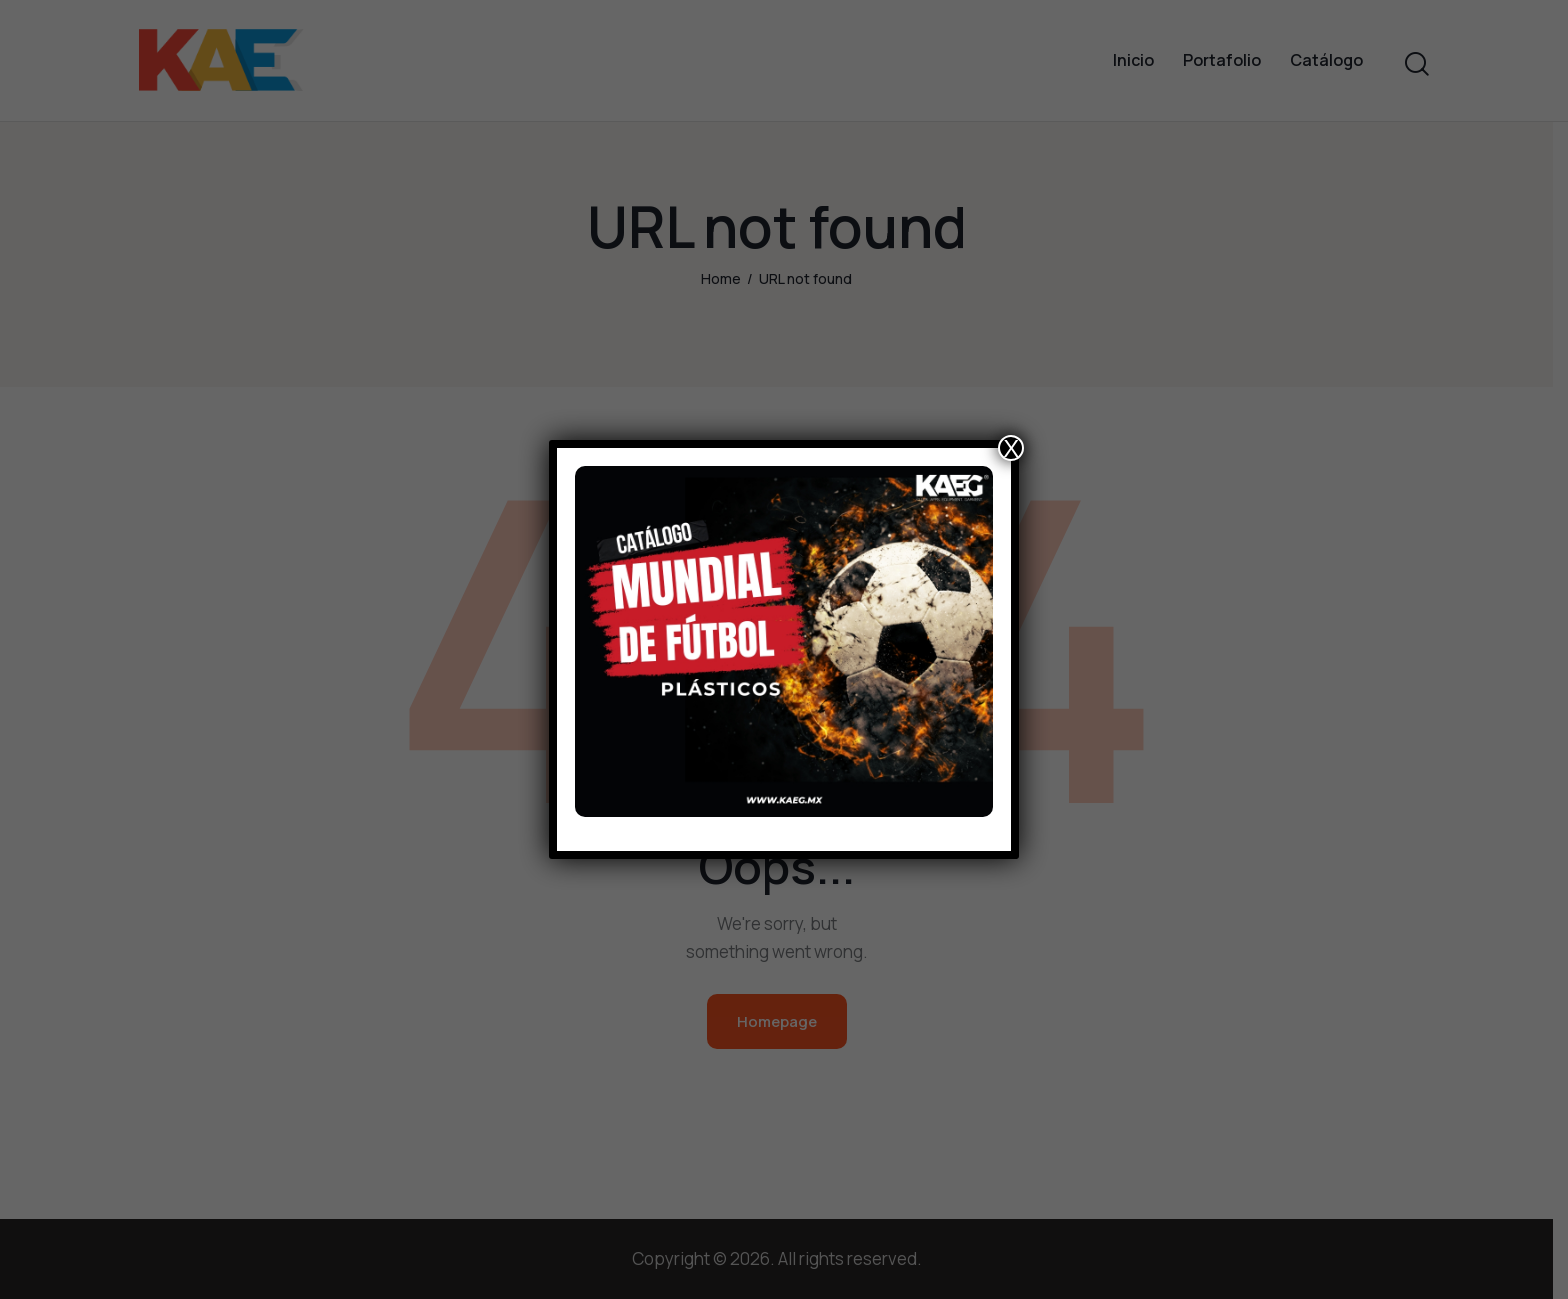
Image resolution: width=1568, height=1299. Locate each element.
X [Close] (1011, 448)
